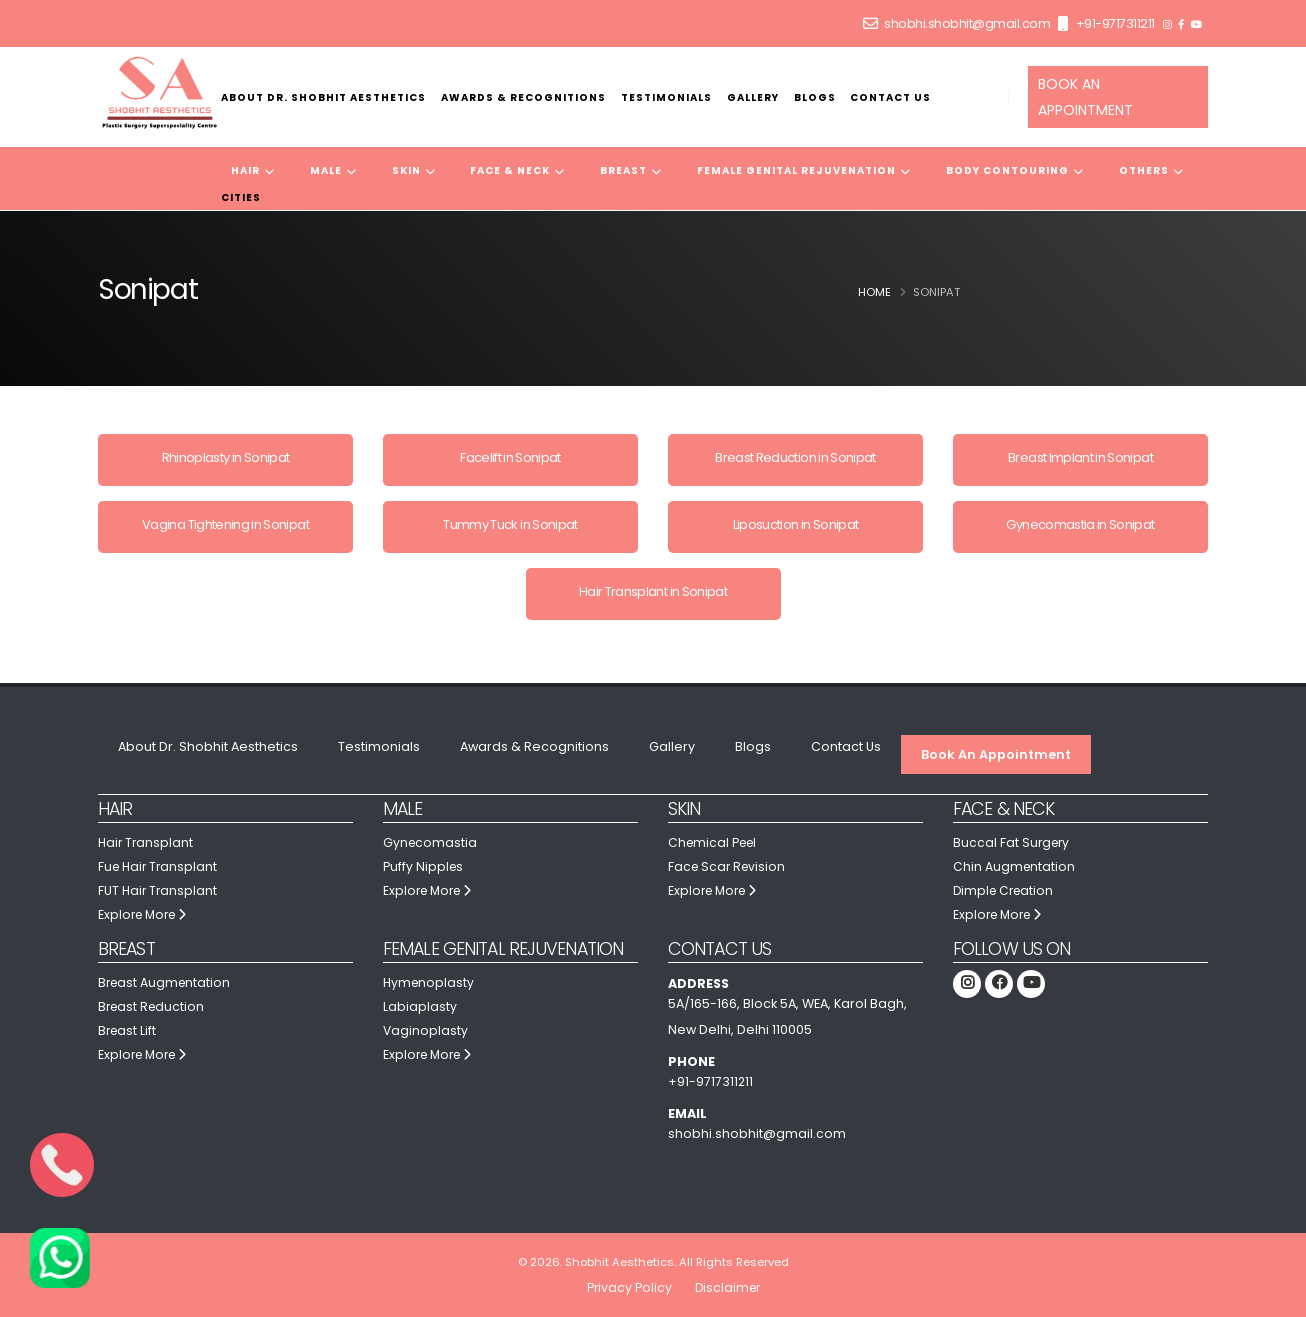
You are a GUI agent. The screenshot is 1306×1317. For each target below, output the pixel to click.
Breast (631, 170)
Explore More (145, 914)
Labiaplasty (420, 1006)
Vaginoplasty (426, 1030)
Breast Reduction (153, 1006)
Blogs (815, 97)
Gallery (753, 97)
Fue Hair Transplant (160, 866)
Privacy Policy (627, 1287)
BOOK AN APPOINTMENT (1085, 97)
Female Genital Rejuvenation (804, 170)
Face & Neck (517, 170)
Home (874, 292)
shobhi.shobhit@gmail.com (967, 23)
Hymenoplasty (430, 982)
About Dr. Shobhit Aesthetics (323, 97)
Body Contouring (1015, 170)
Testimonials (666, 97)
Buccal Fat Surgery (1013, 842)
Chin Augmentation (1015, 866)
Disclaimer (727, 1287)
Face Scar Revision (729, 866)
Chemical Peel (715, 842)
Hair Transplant (147, 842)
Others (1151, 170)
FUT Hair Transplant (159, 890)
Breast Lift (128, 1030)
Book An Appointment (996, 754)
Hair (253, 170)
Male (333, 170)
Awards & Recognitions (523, 97)
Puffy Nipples (424, 866)
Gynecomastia (431, 842)
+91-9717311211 (1115, 23)
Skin (414, 170)
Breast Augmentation (166, 982)
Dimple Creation (1006, 890)
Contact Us (890, 97)
